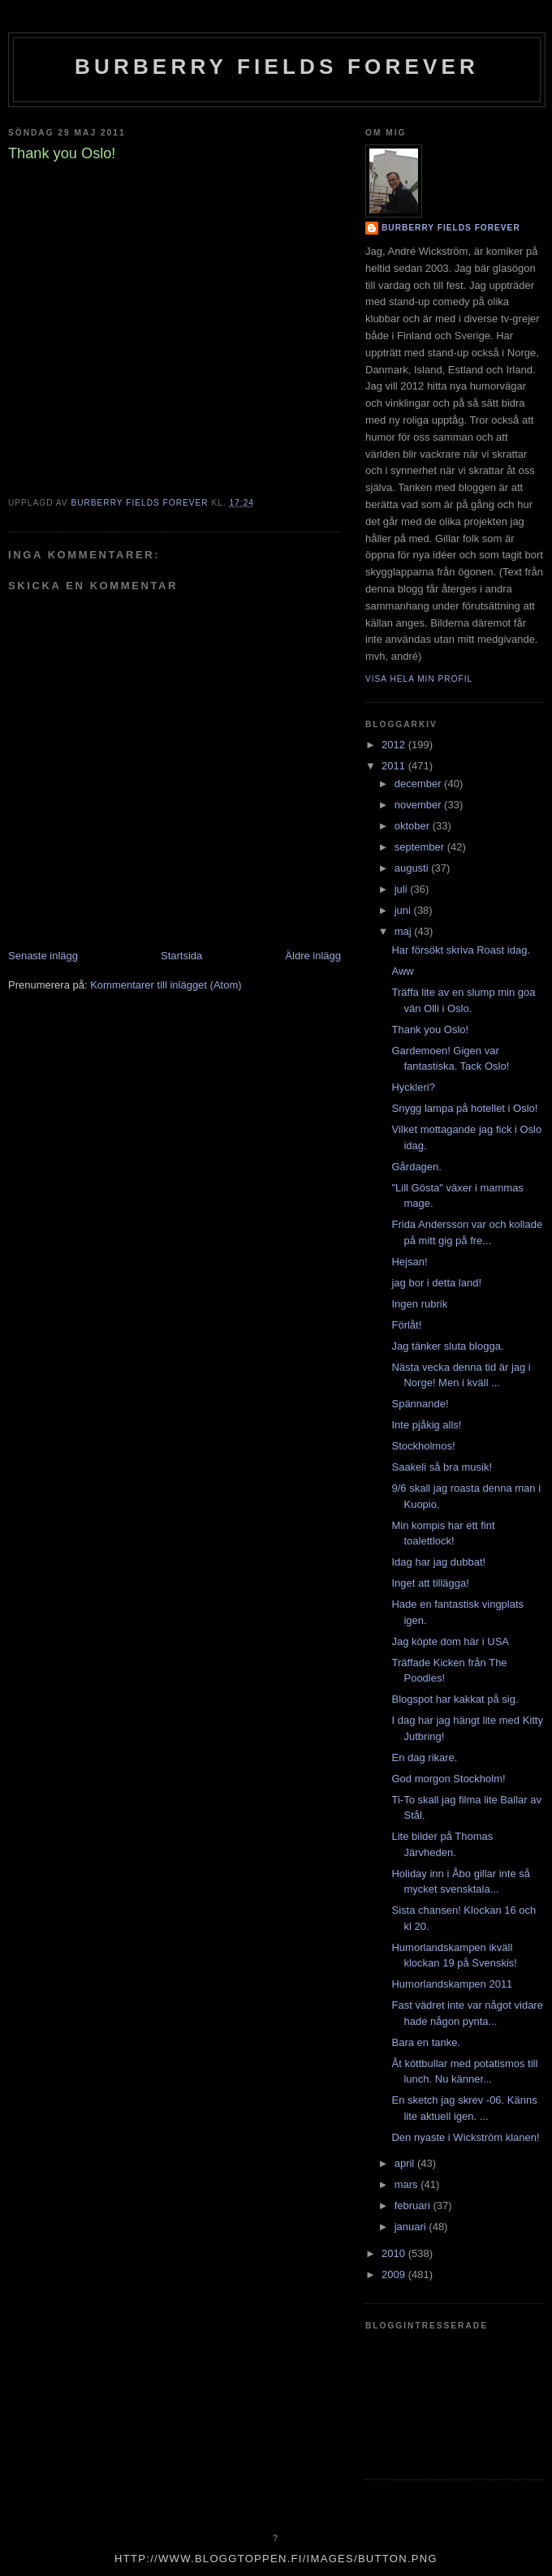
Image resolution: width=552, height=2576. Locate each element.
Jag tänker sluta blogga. (447, 1346)
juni (404, 910)
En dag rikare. (424, 1757)
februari (414, 2205)
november (419, 805)
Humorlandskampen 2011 (451, 1984)
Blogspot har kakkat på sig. (454, 1699)
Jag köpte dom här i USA (450, 1641)
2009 (395, 2274)
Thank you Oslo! (429, 1029)
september (421, 847)
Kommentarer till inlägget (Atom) (165, 985)
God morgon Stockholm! (448, 1779)
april (406, 2163)
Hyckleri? (412, 1087)
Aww (402, 971)
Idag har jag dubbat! (438, 1562)
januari (412, 2227)
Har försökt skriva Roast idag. (460, 950)
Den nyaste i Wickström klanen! (465, 2137)
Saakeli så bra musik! (441, 1467)
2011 (395, 766)
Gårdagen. (416, 1167)
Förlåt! (406, 1325)
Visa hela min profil (418, 678)
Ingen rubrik (419, 1304)
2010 (395, 2253)
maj (405, 931)
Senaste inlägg (43, 956)
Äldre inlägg (313, 956)
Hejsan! (409, 1262)
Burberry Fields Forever (277, 66)
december (419, 784)
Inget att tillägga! (429, 1583)
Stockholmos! (423, 1446)
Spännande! (419, 1404)
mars (408, 2184)
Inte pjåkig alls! (426, 1425)
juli (403, 889)
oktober (414, 826)
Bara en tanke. (425, 2042)
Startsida (181, 956)
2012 (395, 745)
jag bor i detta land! (436, 1283)
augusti (413, 868)
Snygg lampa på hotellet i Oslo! (464, 1108)
